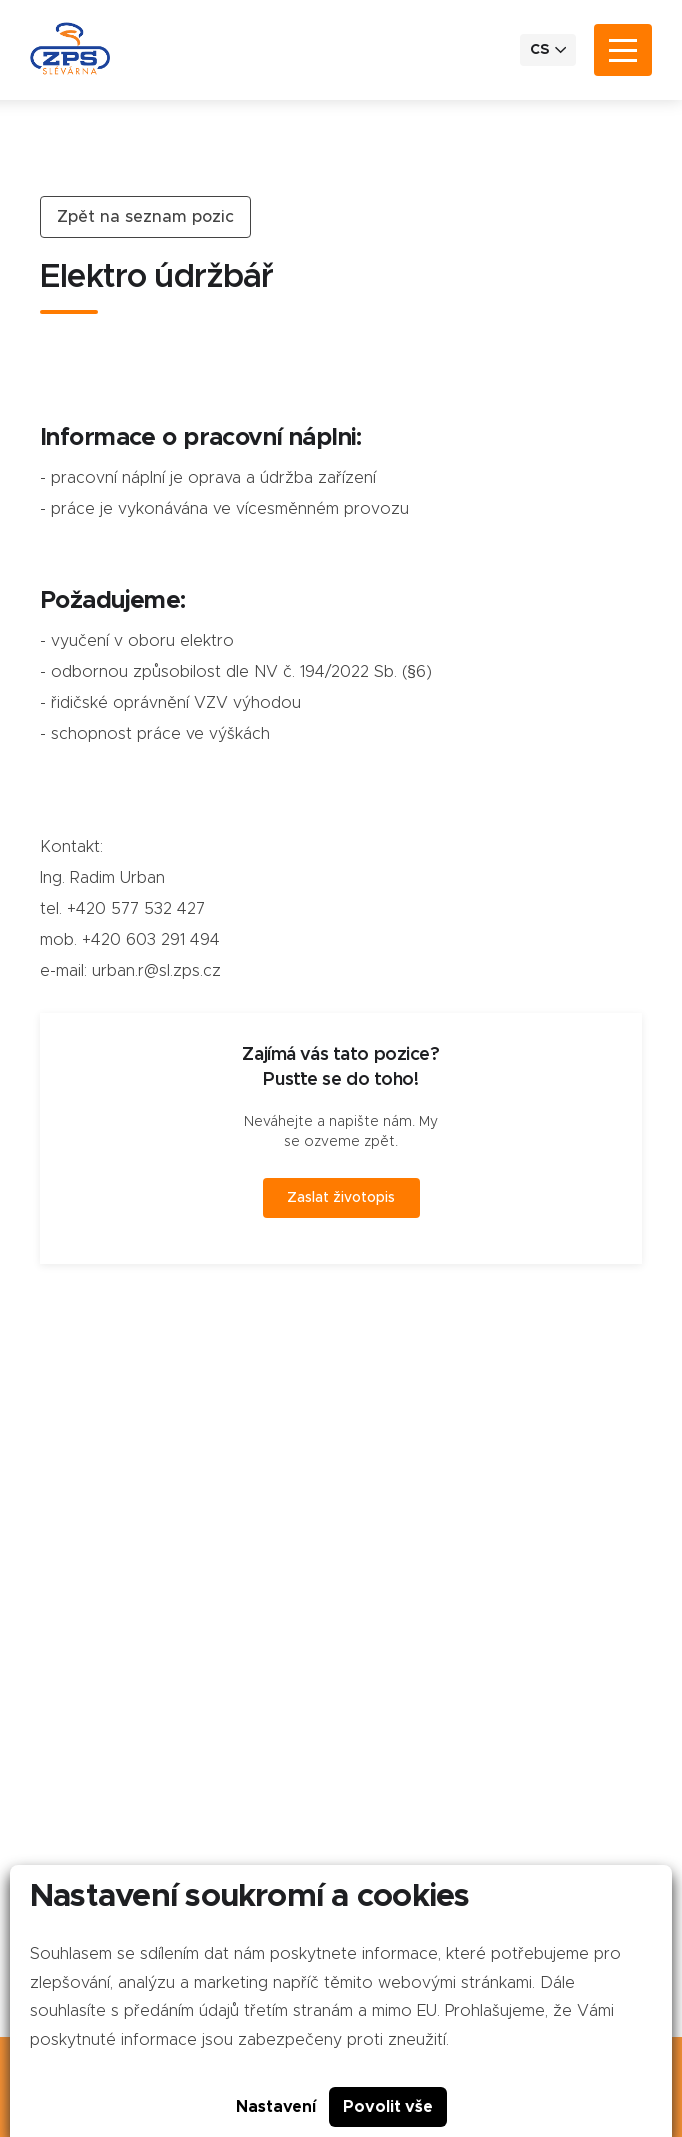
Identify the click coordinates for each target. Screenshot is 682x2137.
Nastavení (276, 2107)
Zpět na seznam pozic (145, 217)
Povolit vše (388, 2107)
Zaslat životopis (341, 1198)
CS (548, 49)
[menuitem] (548, 50)
